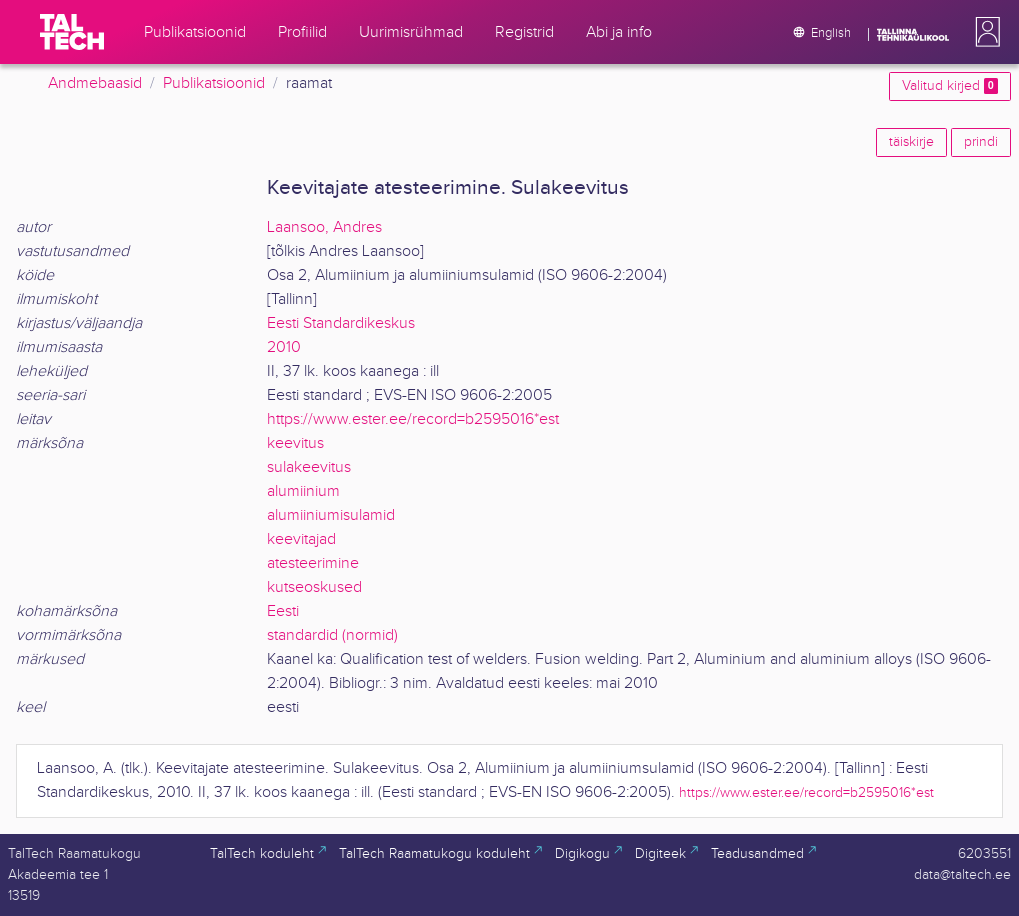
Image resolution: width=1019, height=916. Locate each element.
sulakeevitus (309, 467)
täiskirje (911, 142)
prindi (981, 142)
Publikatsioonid (214, 83)
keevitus (295, 443)
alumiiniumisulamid (331, 515)
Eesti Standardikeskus (341, 323)
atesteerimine (313, 563)
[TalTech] (72, 32)
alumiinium (303, 491)
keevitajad (301, 539)
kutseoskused (314, 587)
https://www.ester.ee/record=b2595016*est (413, 419)
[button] (984, 32)
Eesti (283, 611)
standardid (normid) (332, 635)
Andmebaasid (95, 83)
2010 (284, 347)
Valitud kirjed (950, 86)
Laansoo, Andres (324, 227)
